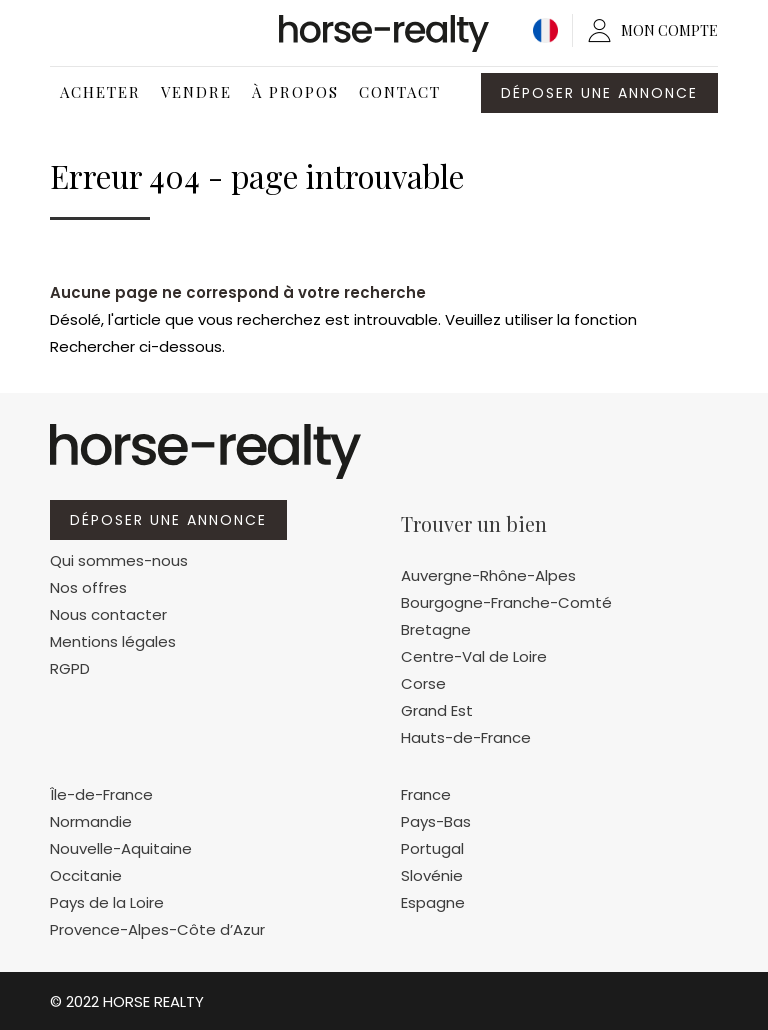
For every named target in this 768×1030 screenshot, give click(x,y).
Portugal (432, 848)
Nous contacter (108, 614)
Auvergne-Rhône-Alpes (488, 575)
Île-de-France (101, 794)
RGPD (70, 668)
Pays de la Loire (107, 902)
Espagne (433, 902)
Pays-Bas (436, 821)
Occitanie (86, 875)
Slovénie (432, 875)
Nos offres (88, 587)
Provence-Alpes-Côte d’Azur (157, 929)
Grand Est (437, 710)
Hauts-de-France (466, 737)
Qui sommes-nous (119, 560)
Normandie (91, 821)
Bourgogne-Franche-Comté (506, 602)
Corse (423, 683)
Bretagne (436, 629)
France (426, 794)
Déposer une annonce (599, 93)
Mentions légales (113, 641)
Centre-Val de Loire (474, 656)
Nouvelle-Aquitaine (121, 848)
